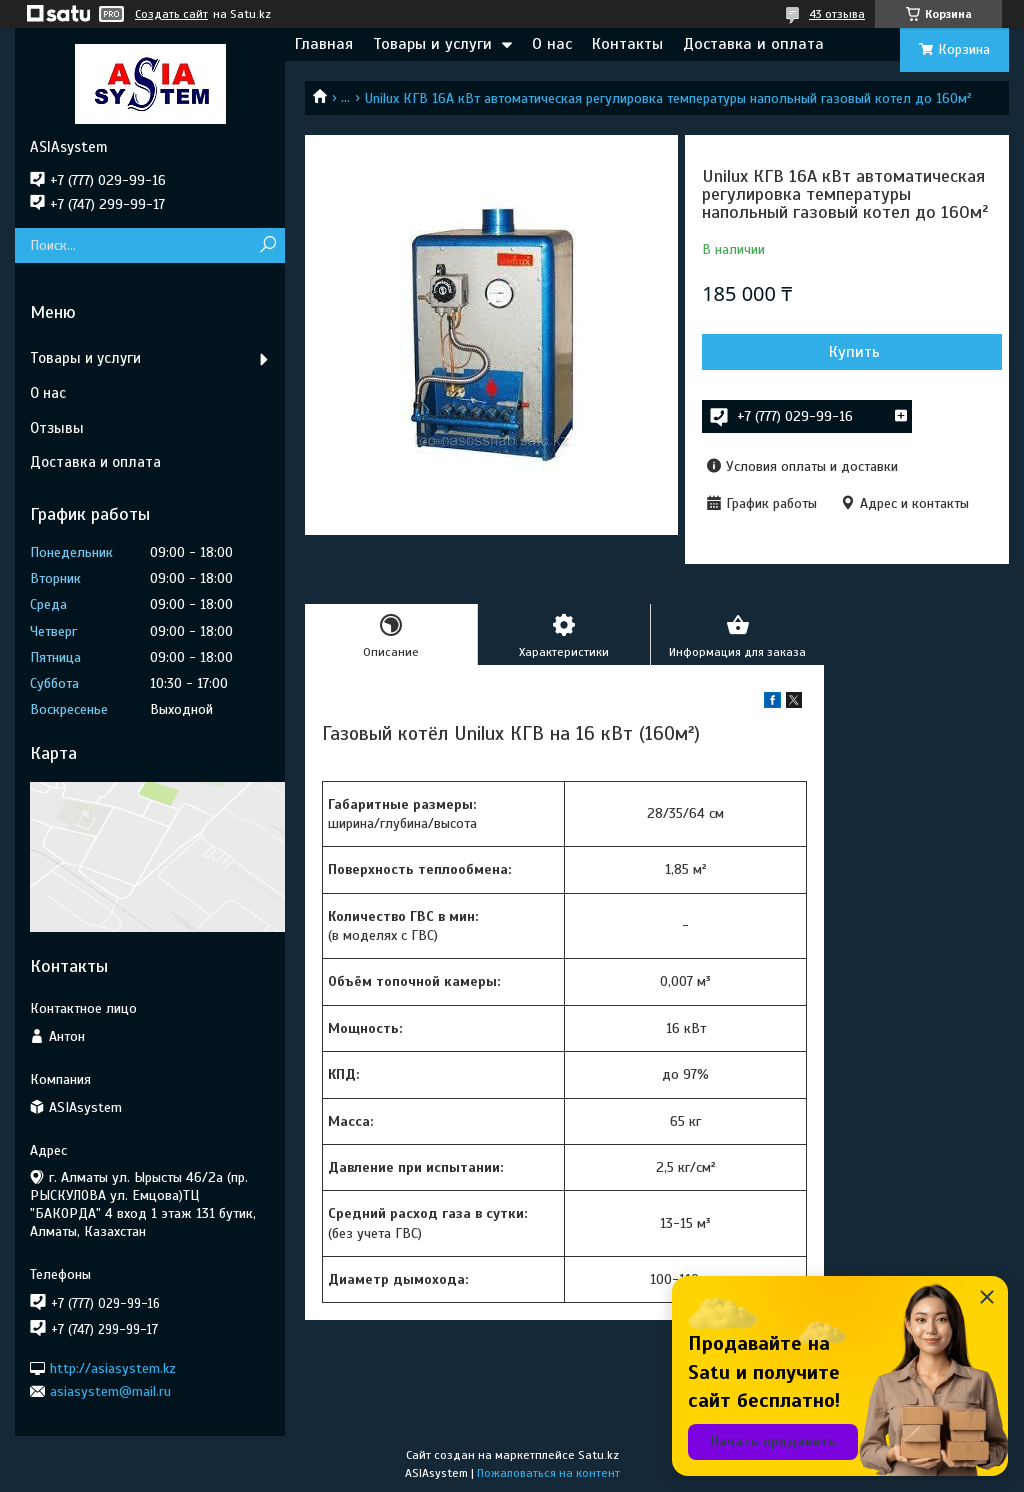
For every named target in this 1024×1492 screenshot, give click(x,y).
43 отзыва (837, 14)
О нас (552, 44)
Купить (854, 352)
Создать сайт (171, 14)
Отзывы (57, 428)
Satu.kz (598, 1455)
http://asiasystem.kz (113, 1367)
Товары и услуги (432, 44)
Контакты (627, 44)
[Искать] (267, 245)
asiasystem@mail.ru (110, 1391)
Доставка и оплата (753, 44)
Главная (324, 44)
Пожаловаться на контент (548, 1473)
